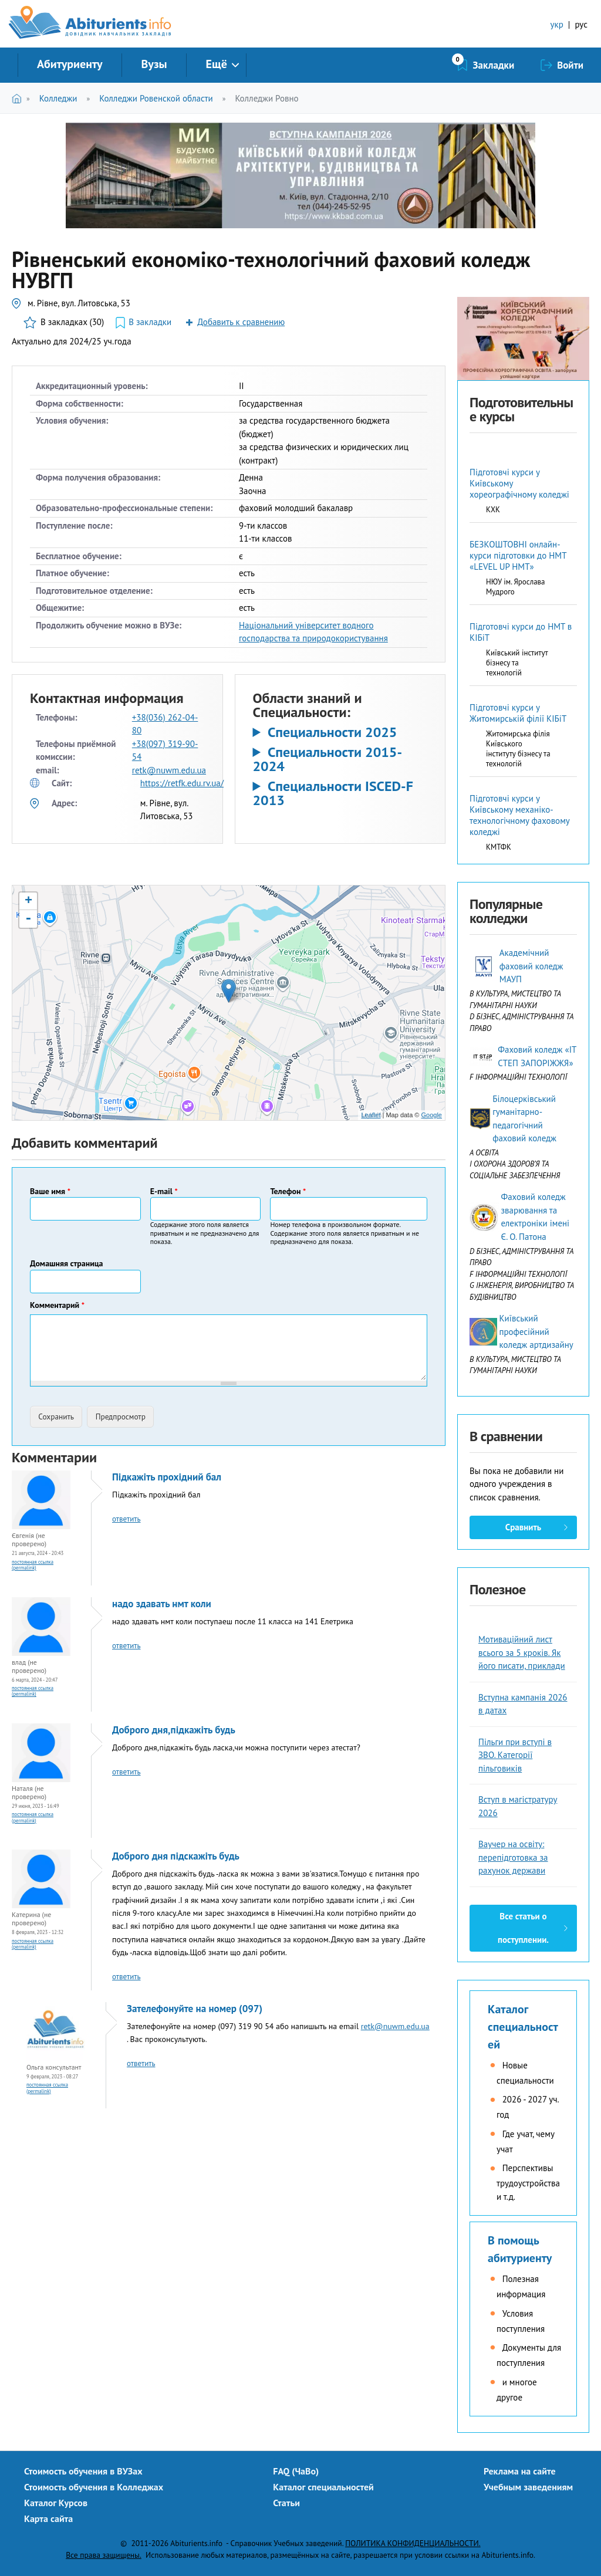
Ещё (216, 64)
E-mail (164, 1191)
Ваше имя (50, 1191)
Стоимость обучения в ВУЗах (83, 2471)
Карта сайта (48, 2518)
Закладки (494, 65)
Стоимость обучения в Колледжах (93, 2487)
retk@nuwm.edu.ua (169, 770)
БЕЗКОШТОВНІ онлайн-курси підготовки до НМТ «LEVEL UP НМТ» (518, 555)
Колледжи (58, 98)
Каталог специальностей (523, 2027)
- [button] (28, 919)
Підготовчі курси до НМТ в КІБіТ (521, 632)
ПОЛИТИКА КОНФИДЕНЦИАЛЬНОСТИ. (412, 2543)
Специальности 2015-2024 (328, 759)
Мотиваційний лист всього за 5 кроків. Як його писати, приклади (521, 1652)
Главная (19, 98)
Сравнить (523, 1527)
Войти (570, 65)
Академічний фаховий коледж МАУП (531, 966)
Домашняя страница (66, 1263)
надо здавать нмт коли (161, 1603)
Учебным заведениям (528, 2487)
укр (557, 24)
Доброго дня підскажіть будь (175, 1856)
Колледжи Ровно (266, 98)
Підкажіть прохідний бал (166, 1476)
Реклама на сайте (520, 2471)
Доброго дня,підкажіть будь (173, 1729)
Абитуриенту (70, 64)
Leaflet (370, 1114)
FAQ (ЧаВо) (296, 2471)
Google (431, 1114)
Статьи (286, 2503)
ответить (126, 1519)
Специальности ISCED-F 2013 (333, 793)
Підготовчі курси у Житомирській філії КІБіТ (518, 713)
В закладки (150, 321)
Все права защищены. (103, 2555)
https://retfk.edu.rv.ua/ (182, 783)
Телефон (288, 1191)
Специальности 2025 (332, 732)
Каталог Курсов (55, 2503)
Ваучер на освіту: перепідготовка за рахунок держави (513, 1857)
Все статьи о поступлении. (523, 1928)
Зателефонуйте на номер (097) (194, 2008)
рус (581, 24)
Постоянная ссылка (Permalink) (32, 1565)
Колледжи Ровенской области (155, 98)
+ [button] (28, 901)
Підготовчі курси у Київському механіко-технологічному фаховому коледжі (519, 815)
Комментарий (57, 1305)
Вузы (154, 64)
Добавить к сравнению (241, 321)
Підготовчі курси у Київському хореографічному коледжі (519, 483)
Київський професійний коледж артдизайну (536, 1331)
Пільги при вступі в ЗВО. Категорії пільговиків (515, 1755)
